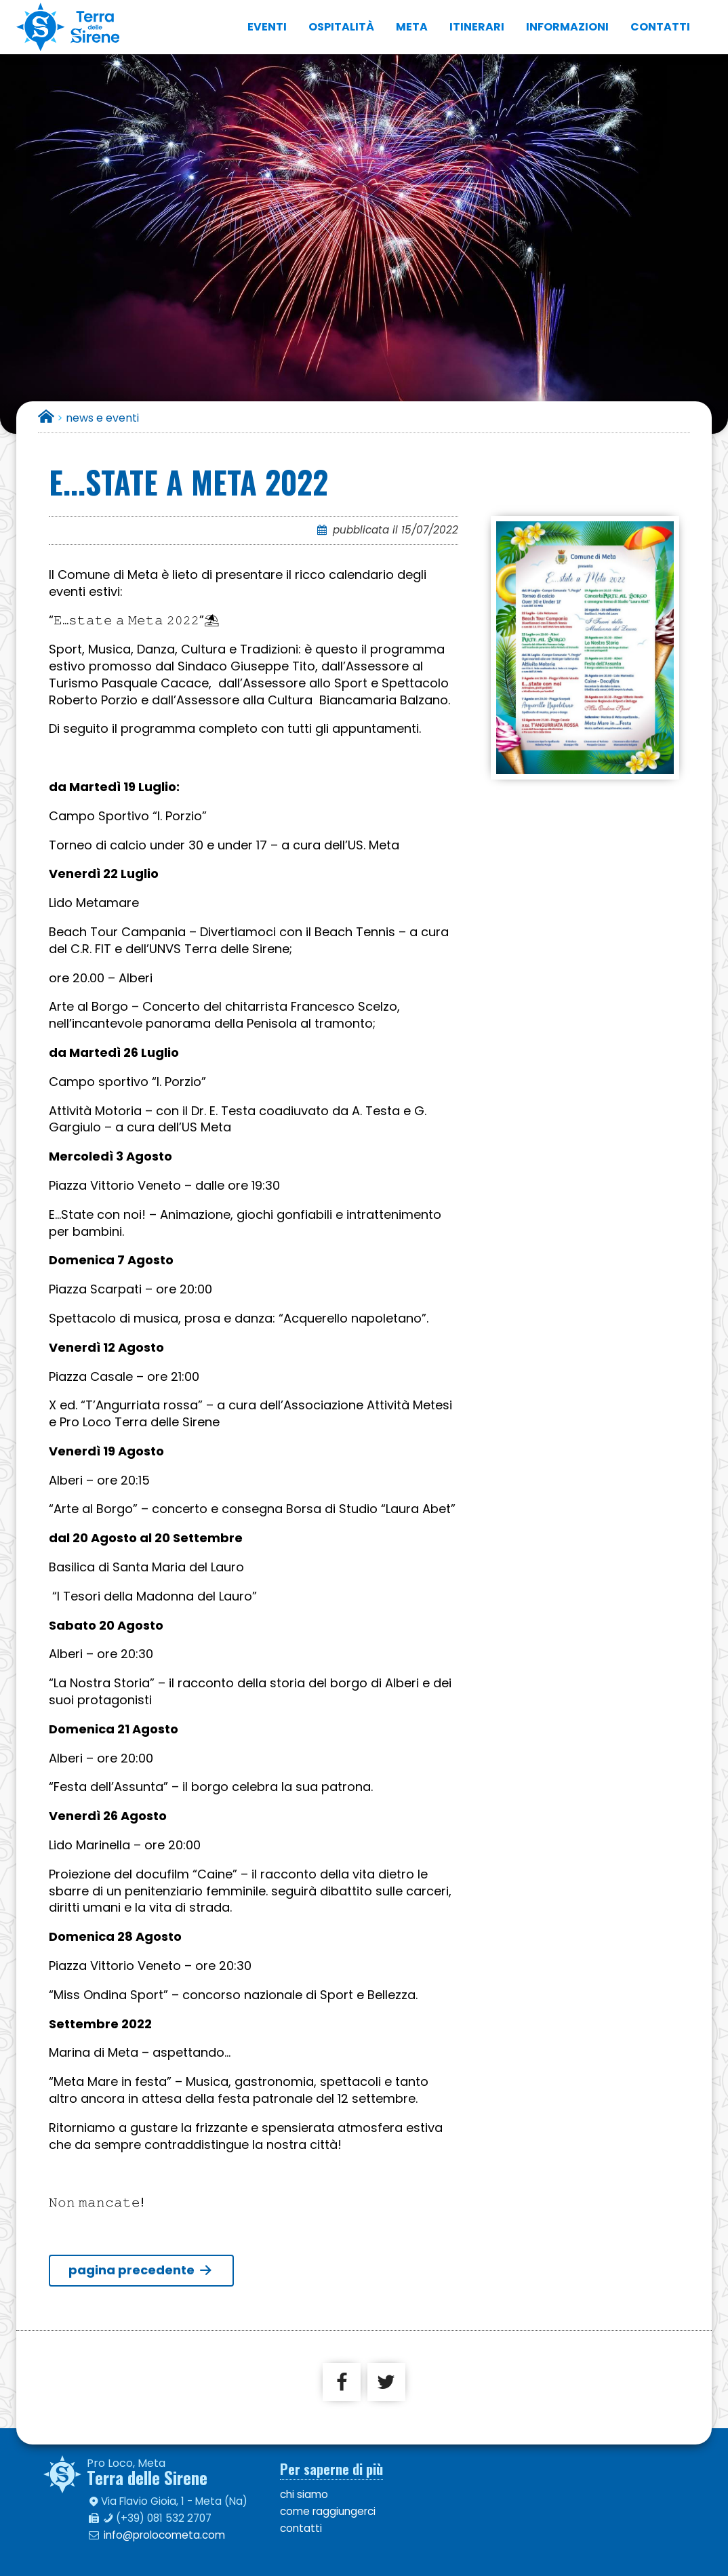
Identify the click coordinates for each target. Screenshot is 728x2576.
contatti (660, 27)
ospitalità (341, 27)
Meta (412, 27)
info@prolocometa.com (164, 2535)
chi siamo (304, 2494)
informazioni (567, 27)
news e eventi (102, 418)
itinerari (476, 27)
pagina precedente (141, 2269)
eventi (267, 27)
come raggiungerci (328, 2511)
